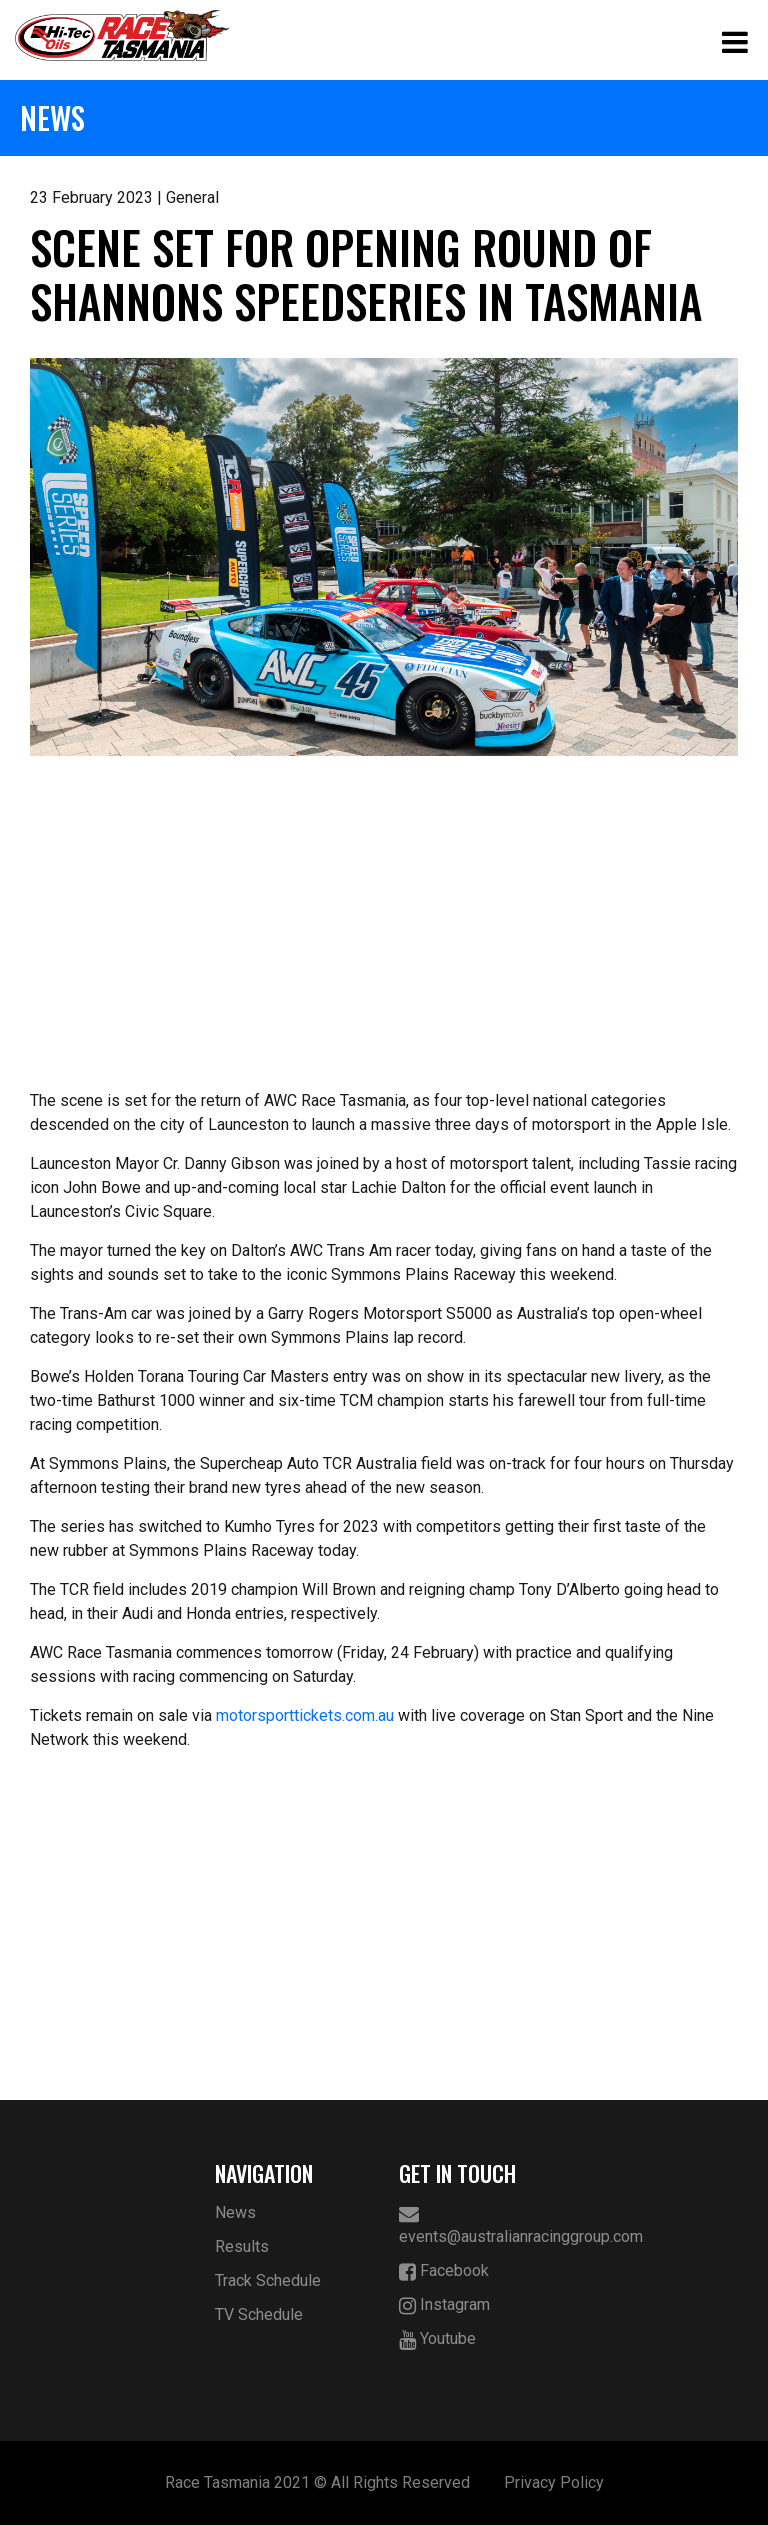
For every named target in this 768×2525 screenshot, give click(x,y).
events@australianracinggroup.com (476, 2225)
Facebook (444, 2271)
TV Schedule (259, 2314)
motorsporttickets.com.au (305, 1715)
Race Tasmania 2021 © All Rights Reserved (317, 2482)
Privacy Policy (554, 2482)
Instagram (444, 2305)
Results (242, 2246)
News (235, 2212)
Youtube (437, 2339)
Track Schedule (268, 2280)
